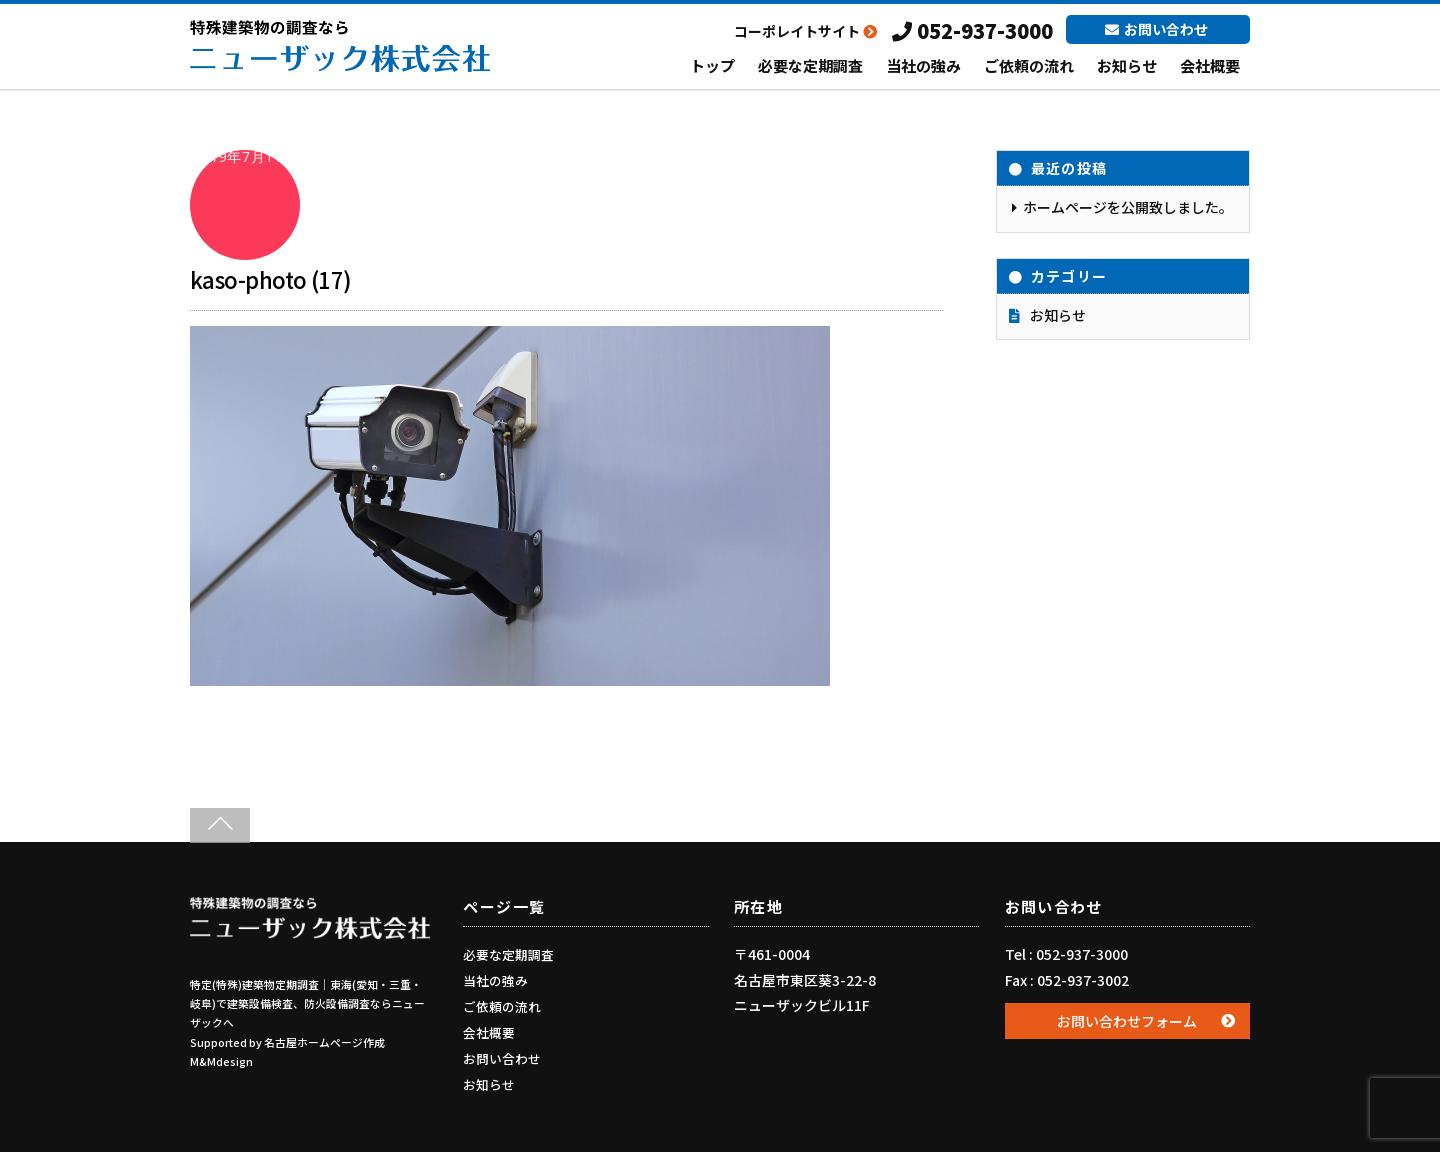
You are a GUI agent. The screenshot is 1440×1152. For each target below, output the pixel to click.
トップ (712, 65)
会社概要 (1210, 65)
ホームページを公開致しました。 (1128, 207)
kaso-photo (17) (271, 279)
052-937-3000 (972, 30)
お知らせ (1127, 65)
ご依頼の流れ (1029, 65)
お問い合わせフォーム (1127, 1021)
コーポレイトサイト (805, 31)
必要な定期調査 (810, 65)
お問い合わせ (1156, 29)
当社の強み (923, 65)
